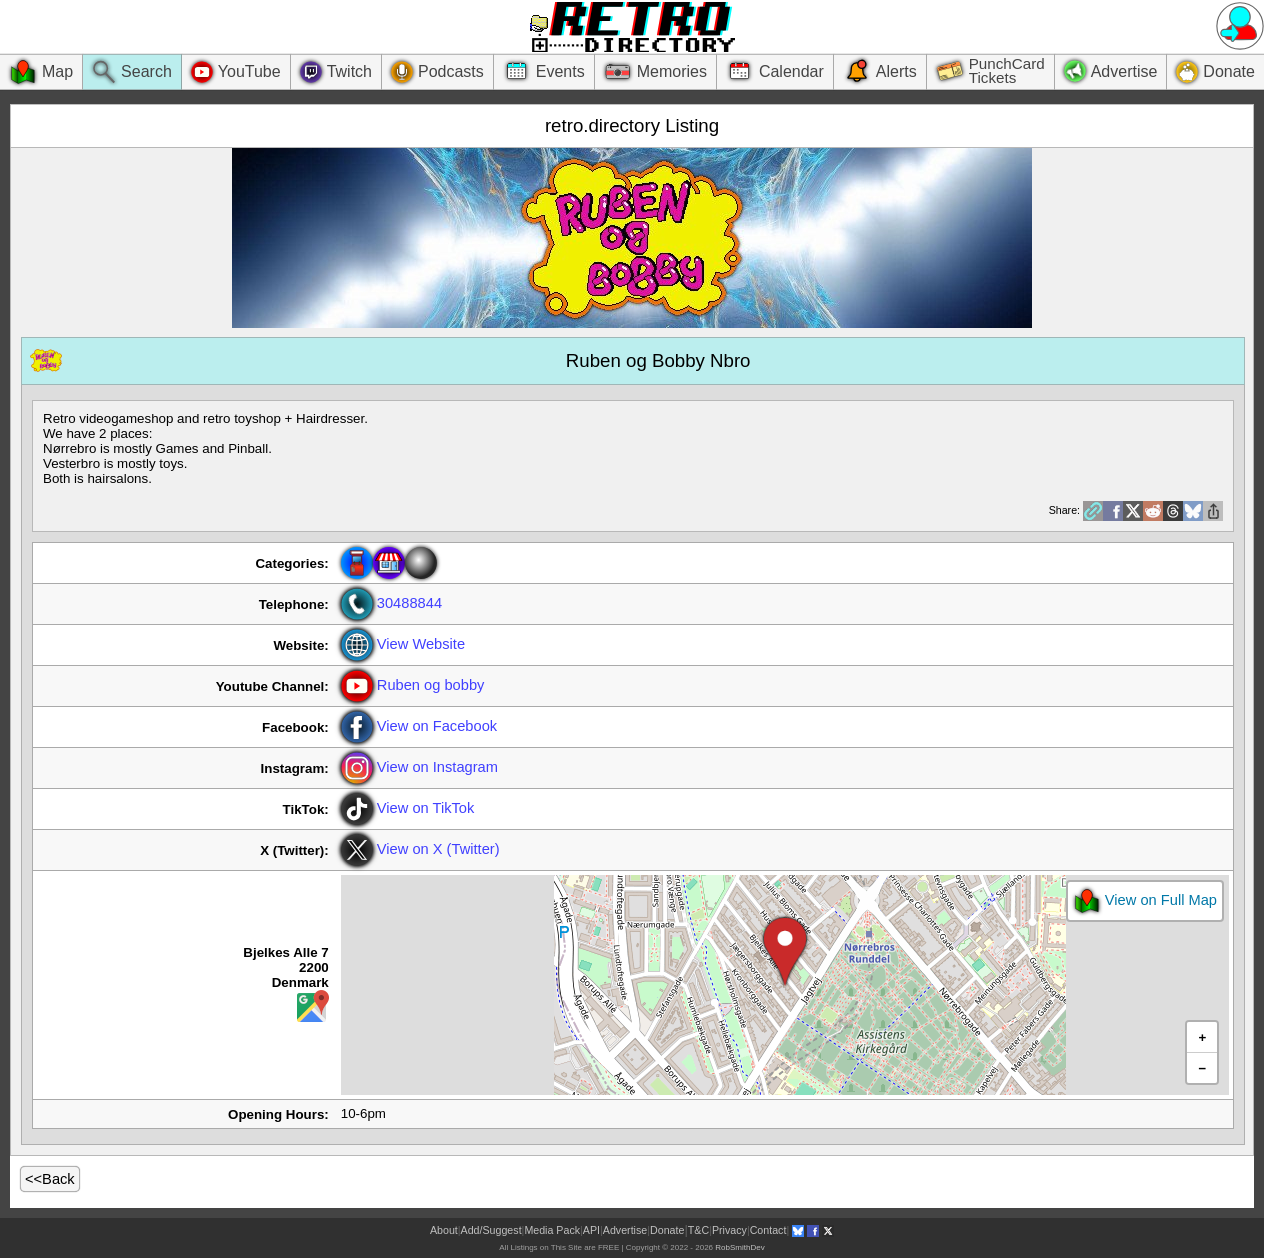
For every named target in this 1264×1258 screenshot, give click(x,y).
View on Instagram (419, 767)
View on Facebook (419, 726)
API (591, 1230)
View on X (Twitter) (420, 849)
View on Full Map (1145, 901)
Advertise (625, 1230)
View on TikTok (408, 808)
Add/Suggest (491, 1230)
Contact (768, 1230)
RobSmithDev (739, 1247)
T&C (698, 1230)
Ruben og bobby (413, 685)
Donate (667, 1230)
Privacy (729, 1230)
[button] (785, 952)
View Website (403, 644)
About (444, 1230)
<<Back (50, 1179)
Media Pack (552, 1230)
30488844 (391, 603)
